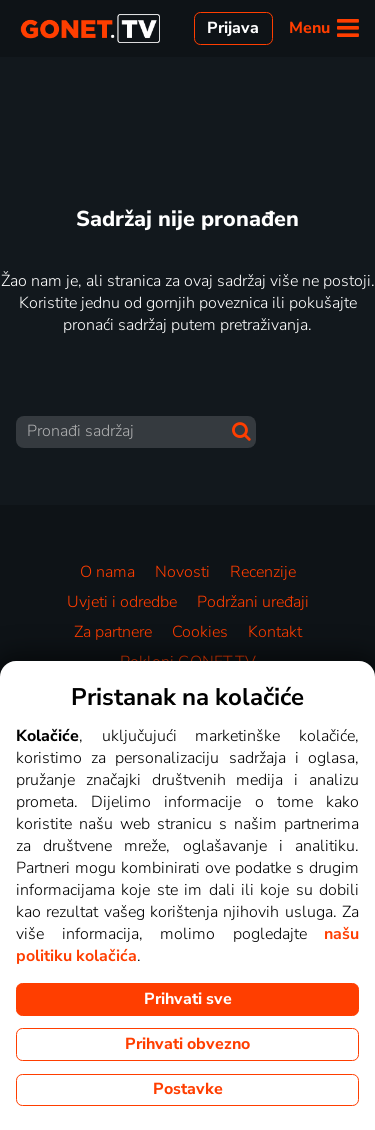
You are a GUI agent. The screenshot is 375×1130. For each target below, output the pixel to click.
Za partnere (113, 632)
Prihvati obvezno (187, 1044)
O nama (107, 572)
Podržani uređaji (253, 602)
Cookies (200, 632)
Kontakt (275, 632)
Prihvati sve (188, 999)
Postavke (188, 1089)
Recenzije (263, 572)
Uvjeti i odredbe (122, 602)
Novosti (182, 572)
